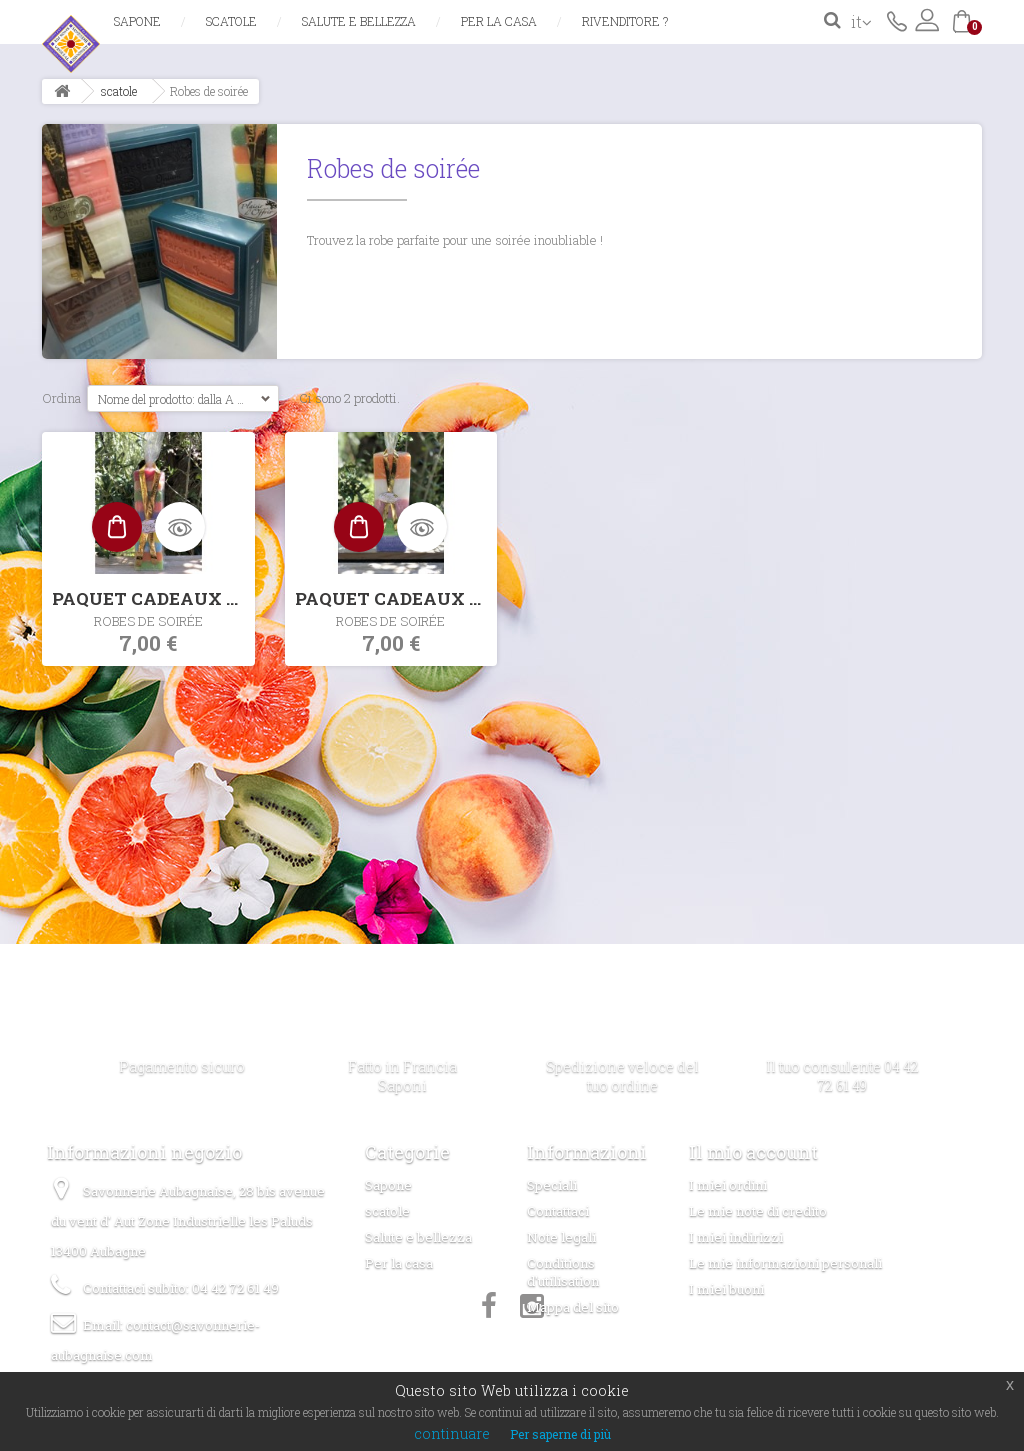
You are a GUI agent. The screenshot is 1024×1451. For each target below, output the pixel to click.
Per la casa (499, 21)
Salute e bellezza (359, 21)
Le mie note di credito (758, 1211)
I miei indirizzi (736, 1237)
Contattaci (897, 20)
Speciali (552, 1185)
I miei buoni (726, 1289)
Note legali (561, 1237)
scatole (231, 21)
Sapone (137, 21)
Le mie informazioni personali (785, 1263)
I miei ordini (728, 1185)
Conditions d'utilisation (563, 1272)
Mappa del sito (573, 1307)
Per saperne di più (560, 1434)
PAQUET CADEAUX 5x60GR (396, 598)
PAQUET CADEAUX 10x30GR (153, 598)
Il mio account (753, 1152)
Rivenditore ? (625, 21)
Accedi (927, 20)
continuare (452, 1433)
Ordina (61, 398)
